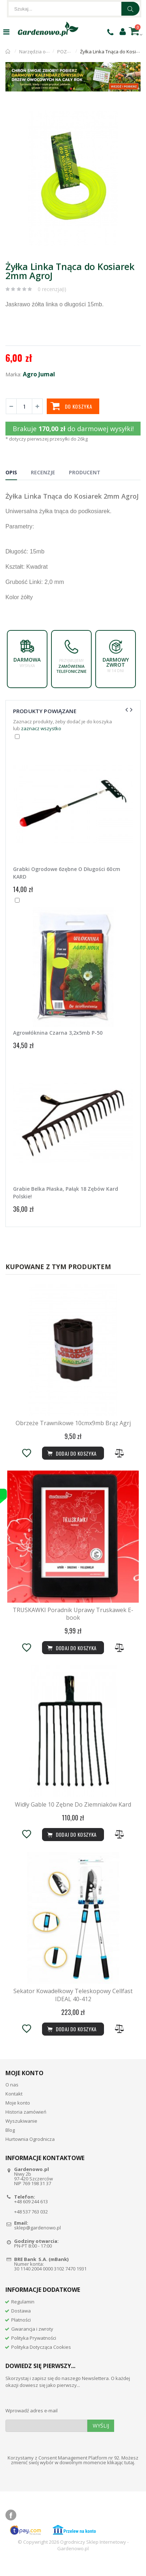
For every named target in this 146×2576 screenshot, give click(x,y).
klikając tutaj (120, 2475)
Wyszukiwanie (21, 2134)
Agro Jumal (39, 374)
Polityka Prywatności (33, 2351)
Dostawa (21, 2324)
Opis (11, 472)
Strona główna (8, 51)
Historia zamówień (25, 2125)
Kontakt (13, 2106)
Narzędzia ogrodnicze (43, 51)
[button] (134, 112)
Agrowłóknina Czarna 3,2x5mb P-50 (58, 1032)
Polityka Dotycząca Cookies (41, 2360)
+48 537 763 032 (31, 2225)
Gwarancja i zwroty (32, 2342)
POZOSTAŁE (70, 51)
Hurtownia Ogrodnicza (30, 2152)
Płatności (21, 2333)
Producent (84, 472)
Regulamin (22, 2314)
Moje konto (17, 2116)
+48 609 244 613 (31, 2215)
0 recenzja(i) (52, 289)
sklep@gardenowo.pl (37, 2241)
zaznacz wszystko (41, 728)
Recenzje (43, 472)
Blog (10, 2143)
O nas (11, 2097)
